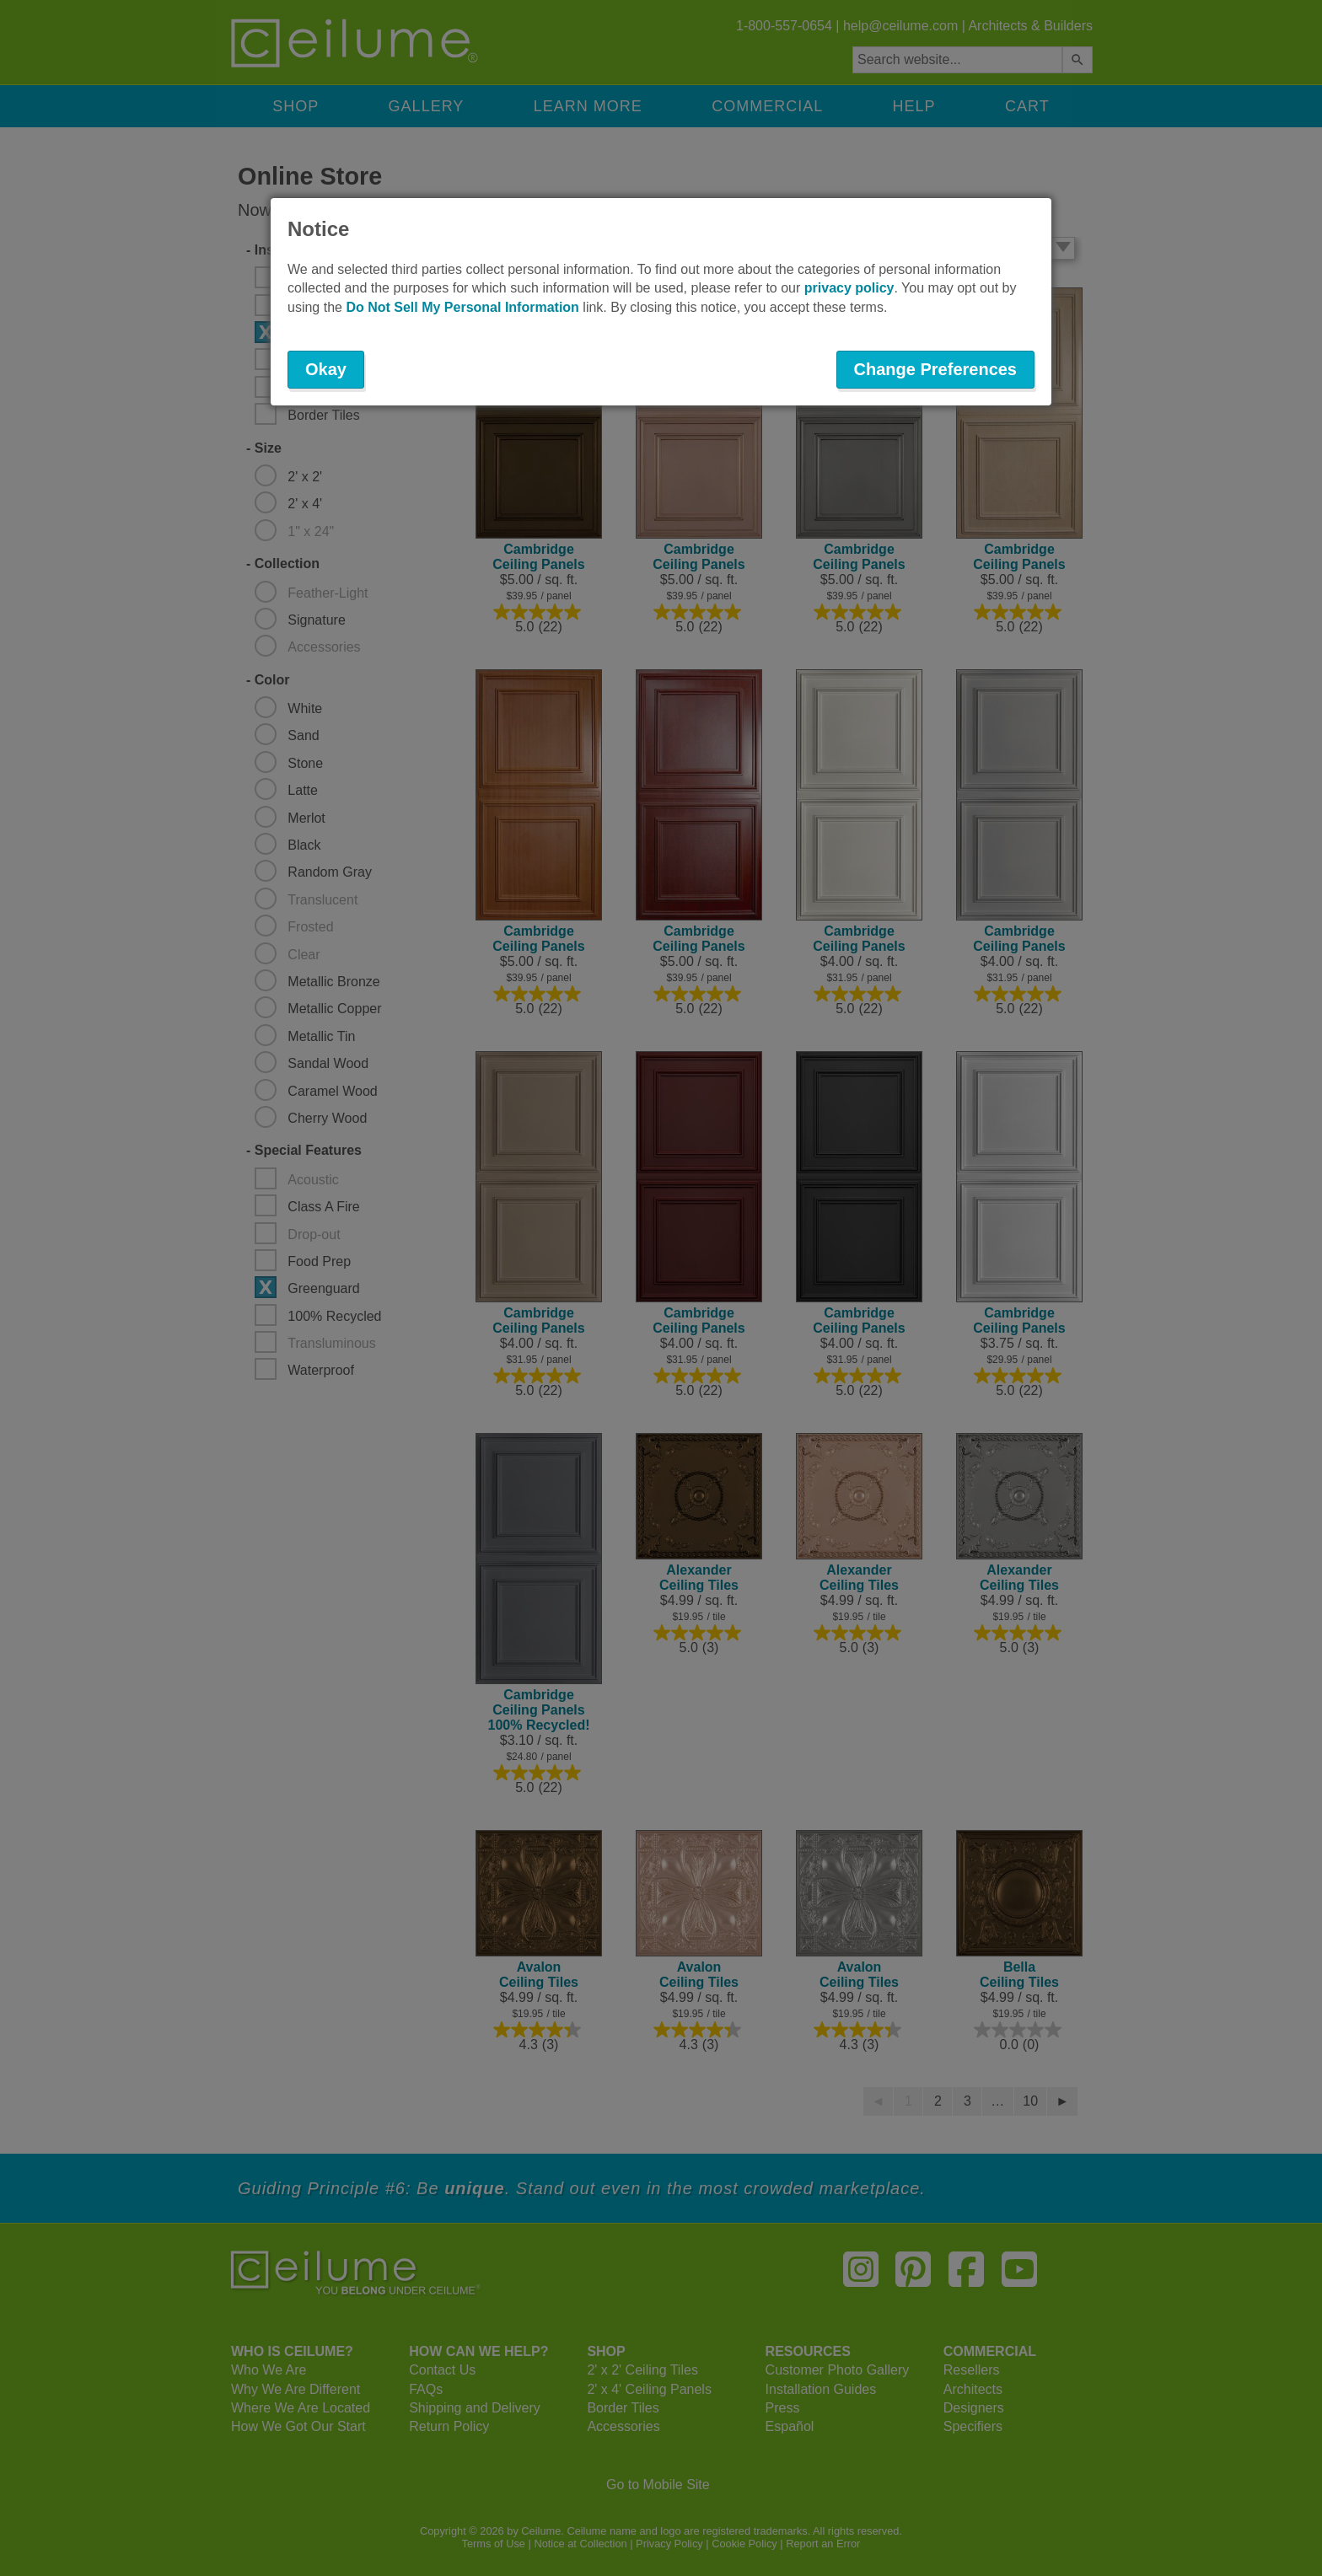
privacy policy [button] (849, 288)
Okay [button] (326, 369)
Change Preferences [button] (935, 369)
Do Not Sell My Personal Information (462, 307)
